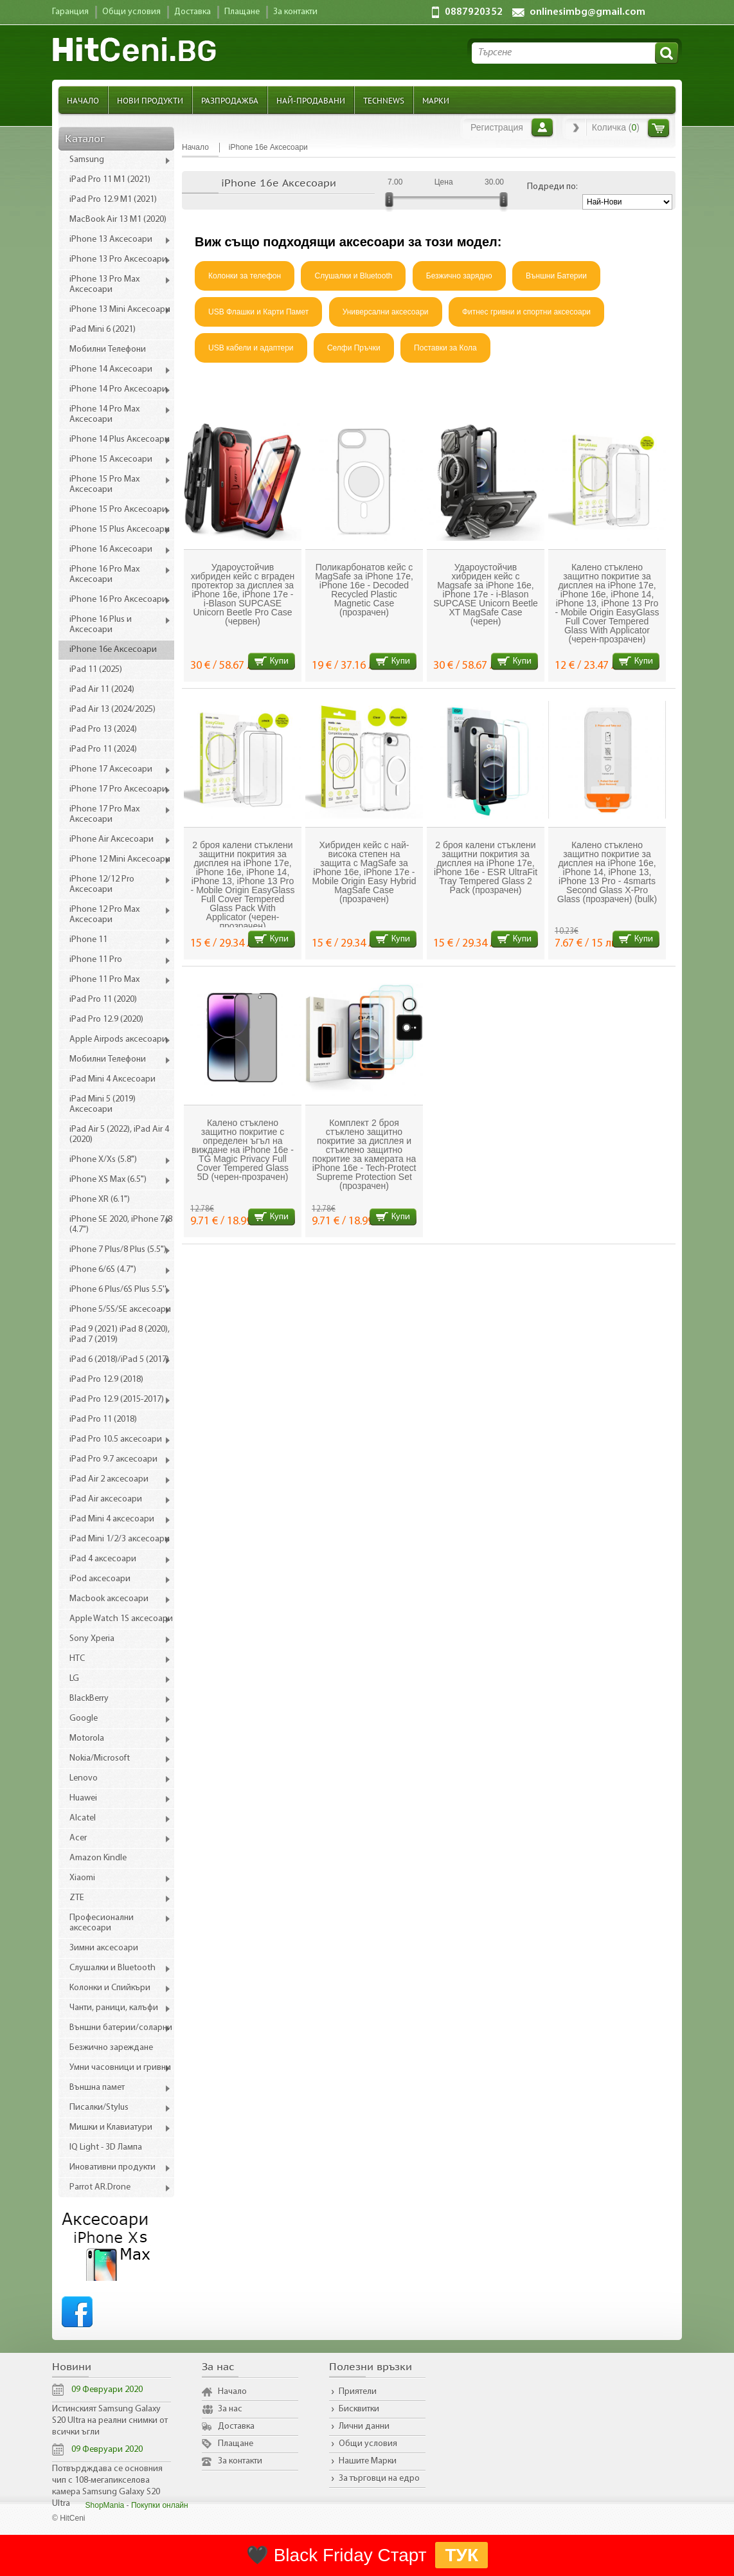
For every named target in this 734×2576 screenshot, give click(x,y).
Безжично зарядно (459, 275)
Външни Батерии (556, 275)
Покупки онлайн (159, 2505)
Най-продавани (310, 100)
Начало (83, 100)
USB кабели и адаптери (251, 347)
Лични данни (364, 2426)
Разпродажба (229, 100)
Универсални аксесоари (386, 311)
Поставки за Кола (445, 347)
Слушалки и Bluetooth (353, 275)
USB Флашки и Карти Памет (258, 311)
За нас (230, 2409)
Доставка (236, 2426)
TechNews (383, 100)
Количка (658, 127)
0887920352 (474, 12)
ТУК (461, 2555)
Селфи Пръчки (353, 347)
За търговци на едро (379, 2478)
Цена (443, 181)
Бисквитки (359, 2409)
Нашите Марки (368, 2461)
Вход (542, 127)
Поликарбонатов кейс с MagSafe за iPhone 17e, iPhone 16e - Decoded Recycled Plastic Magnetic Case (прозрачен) (364, 589)
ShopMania (105, 2505)
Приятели (358, 2392)
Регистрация (496, 127)
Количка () (616, 127)
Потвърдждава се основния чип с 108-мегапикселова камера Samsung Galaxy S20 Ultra (107, 2486)
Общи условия (368, 2444)
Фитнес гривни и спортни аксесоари (526, 311)
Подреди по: (552, 187)
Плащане (235, 2444)
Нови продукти (150, 100)
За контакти (240, 2461)
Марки (435, 100)
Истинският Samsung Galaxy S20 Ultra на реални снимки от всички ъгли (110, 2420)
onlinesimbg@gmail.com (587, 12)
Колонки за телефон (244, 275)
